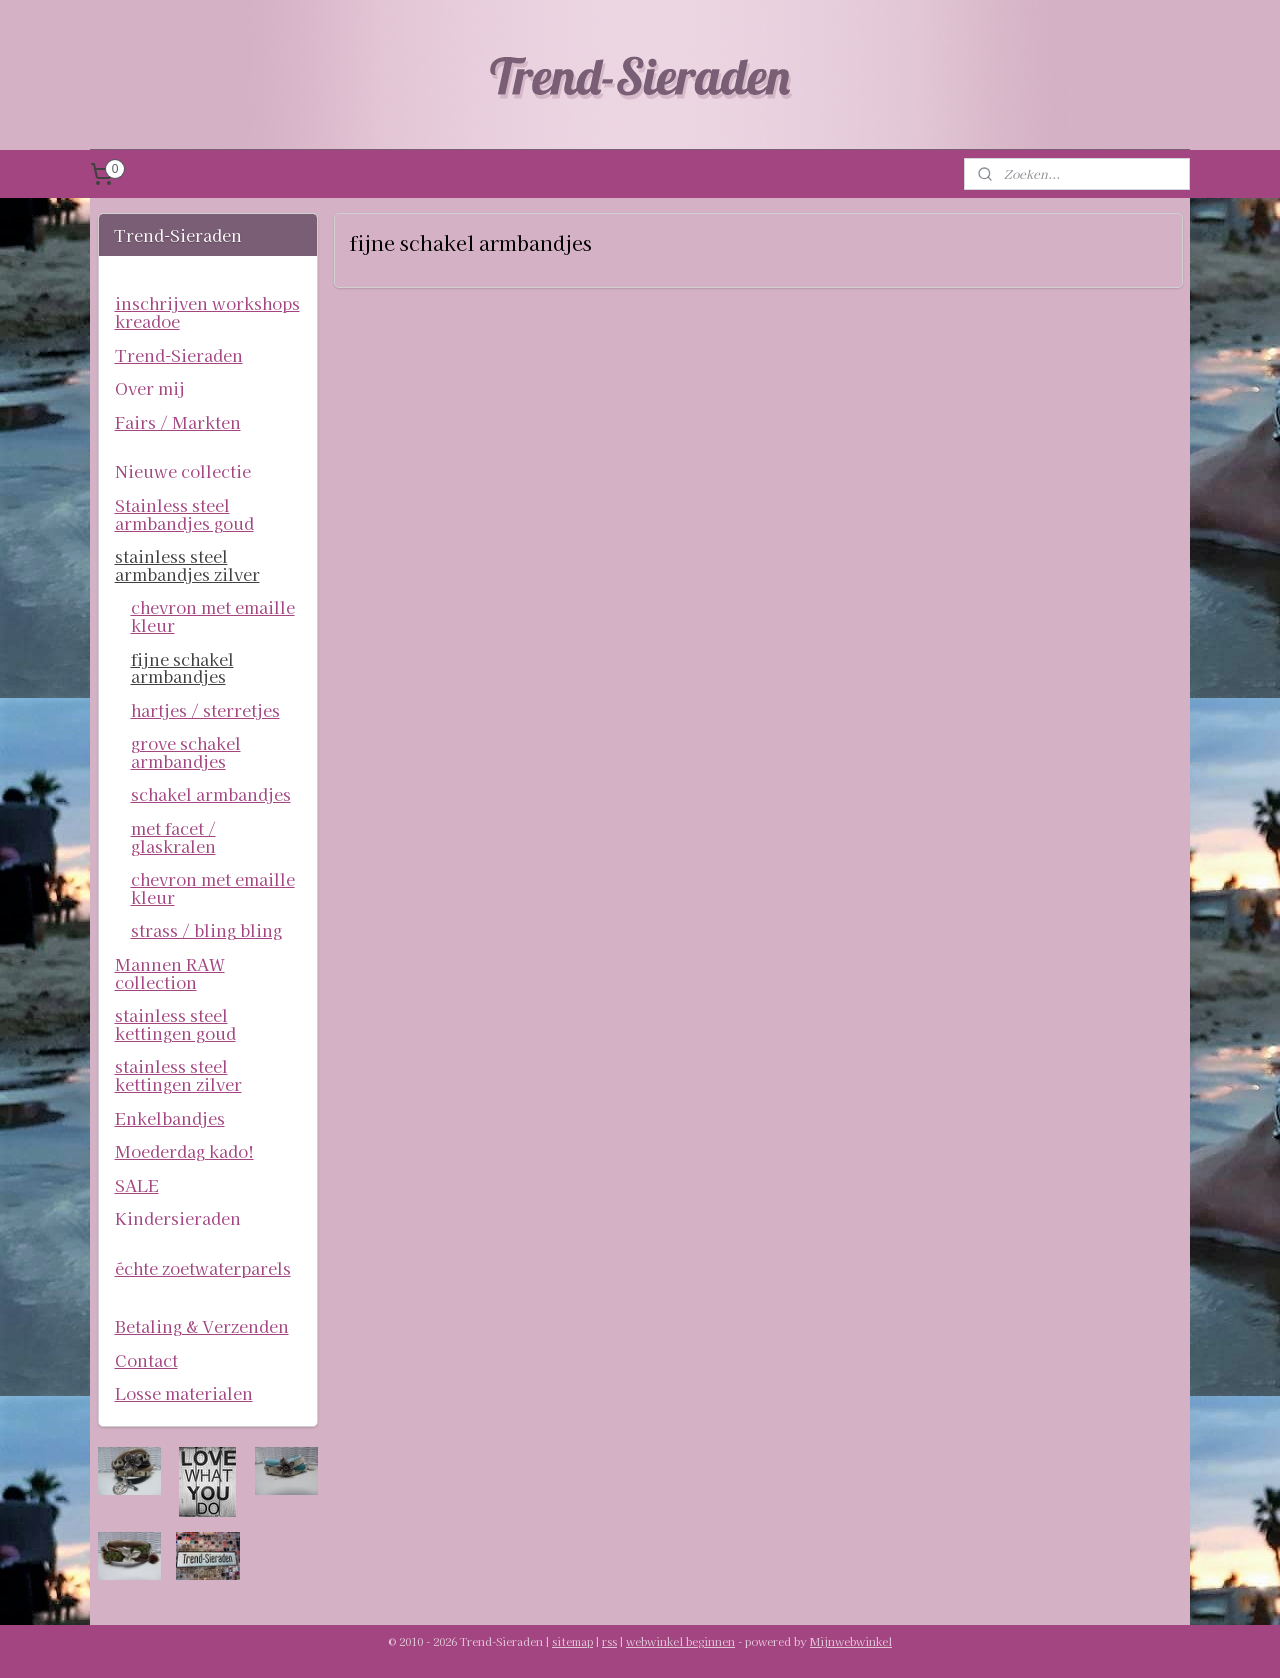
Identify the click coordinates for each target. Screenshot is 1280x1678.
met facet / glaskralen (173, 837)
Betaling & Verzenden (202, 1326)
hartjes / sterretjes (205, 710)
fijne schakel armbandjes (182, 668)
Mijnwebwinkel (851, 1641)
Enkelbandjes (170, 1118)
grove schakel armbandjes (186, 752)
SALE (137, 1185)
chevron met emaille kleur (213, 616)
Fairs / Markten (178, 422)
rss (609, 1641)
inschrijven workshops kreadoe (207, 312)
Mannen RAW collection (170, 973)
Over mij (150, 388)
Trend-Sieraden (179, 355)
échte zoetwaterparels (203, 1268)
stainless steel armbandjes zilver (187, 565)
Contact (146, 1360)
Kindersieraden (178, 1218)
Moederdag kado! (184, 1151)
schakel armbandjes (211, 794)
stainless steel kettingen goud (175, 1024)
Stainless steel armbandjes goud (184, 514)
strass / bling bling (206, 930)
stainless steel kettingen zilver (178, 1075)
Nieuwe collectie (183, 471)
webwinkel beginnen (680, 1641)
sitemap (572, 1641)
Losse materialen (184, 1393)
